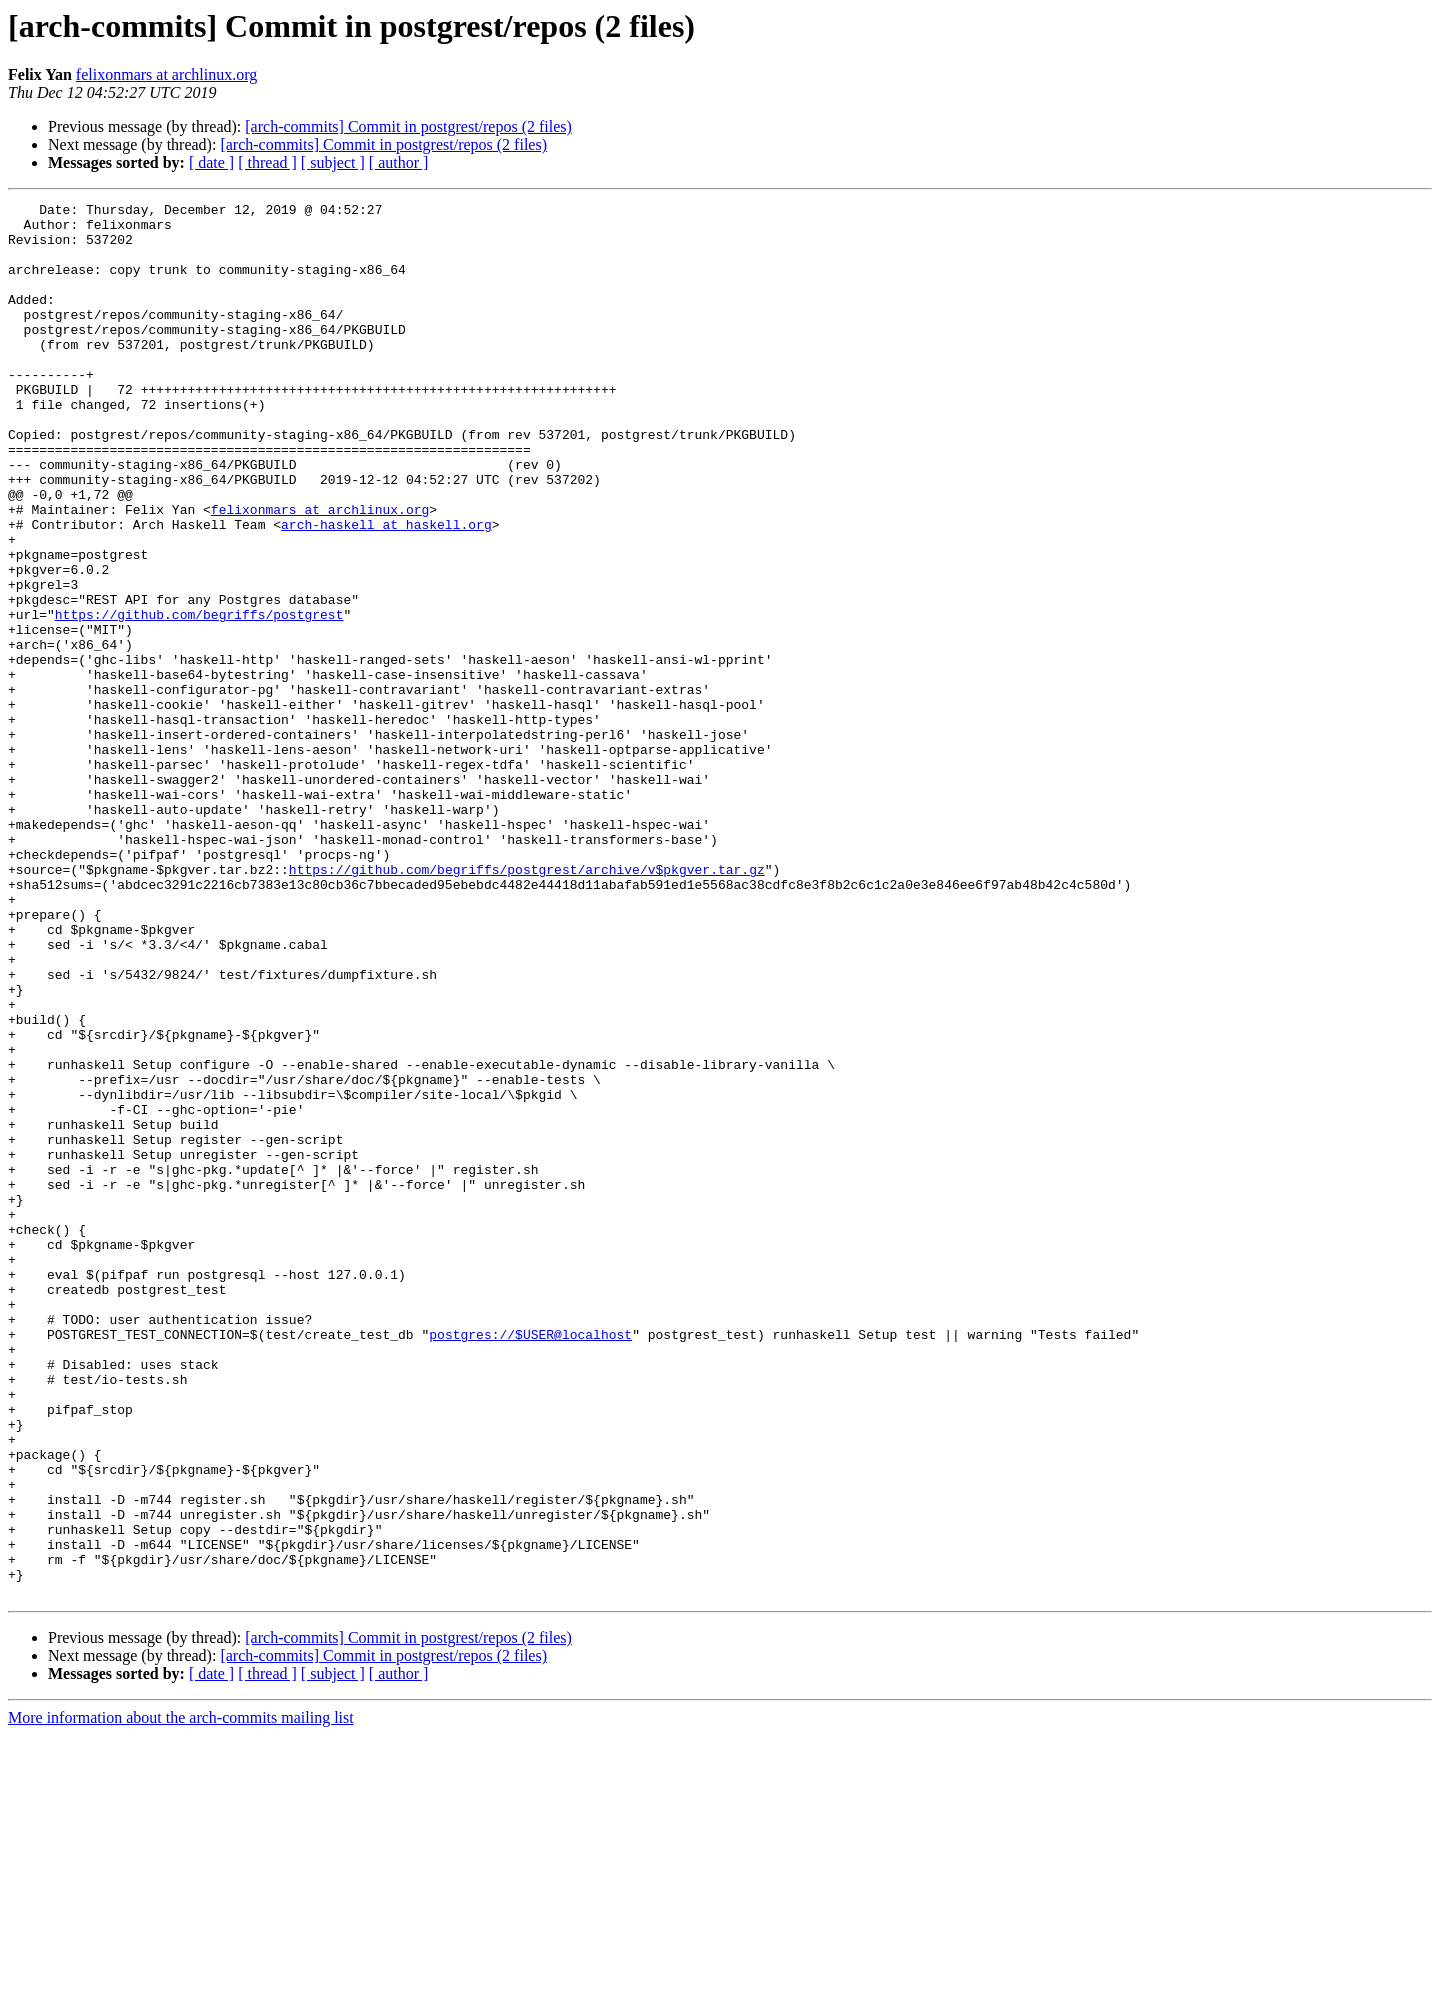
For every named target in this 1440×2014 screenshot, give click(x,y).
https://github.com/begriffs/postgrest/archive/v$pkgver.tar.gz (527, 1004)
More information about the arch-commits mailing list (181, 1996)
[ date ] (211, 162)
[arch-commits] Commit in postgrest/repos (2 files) (408, 126)
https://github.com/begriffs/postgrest (199, 698)
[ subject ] (333, 162)
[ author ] (399, 162)
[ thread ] (267, 162)
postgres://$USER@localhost (530, 1562)
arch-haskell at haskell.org (386, 590)
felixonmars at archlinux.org (166, 74)
